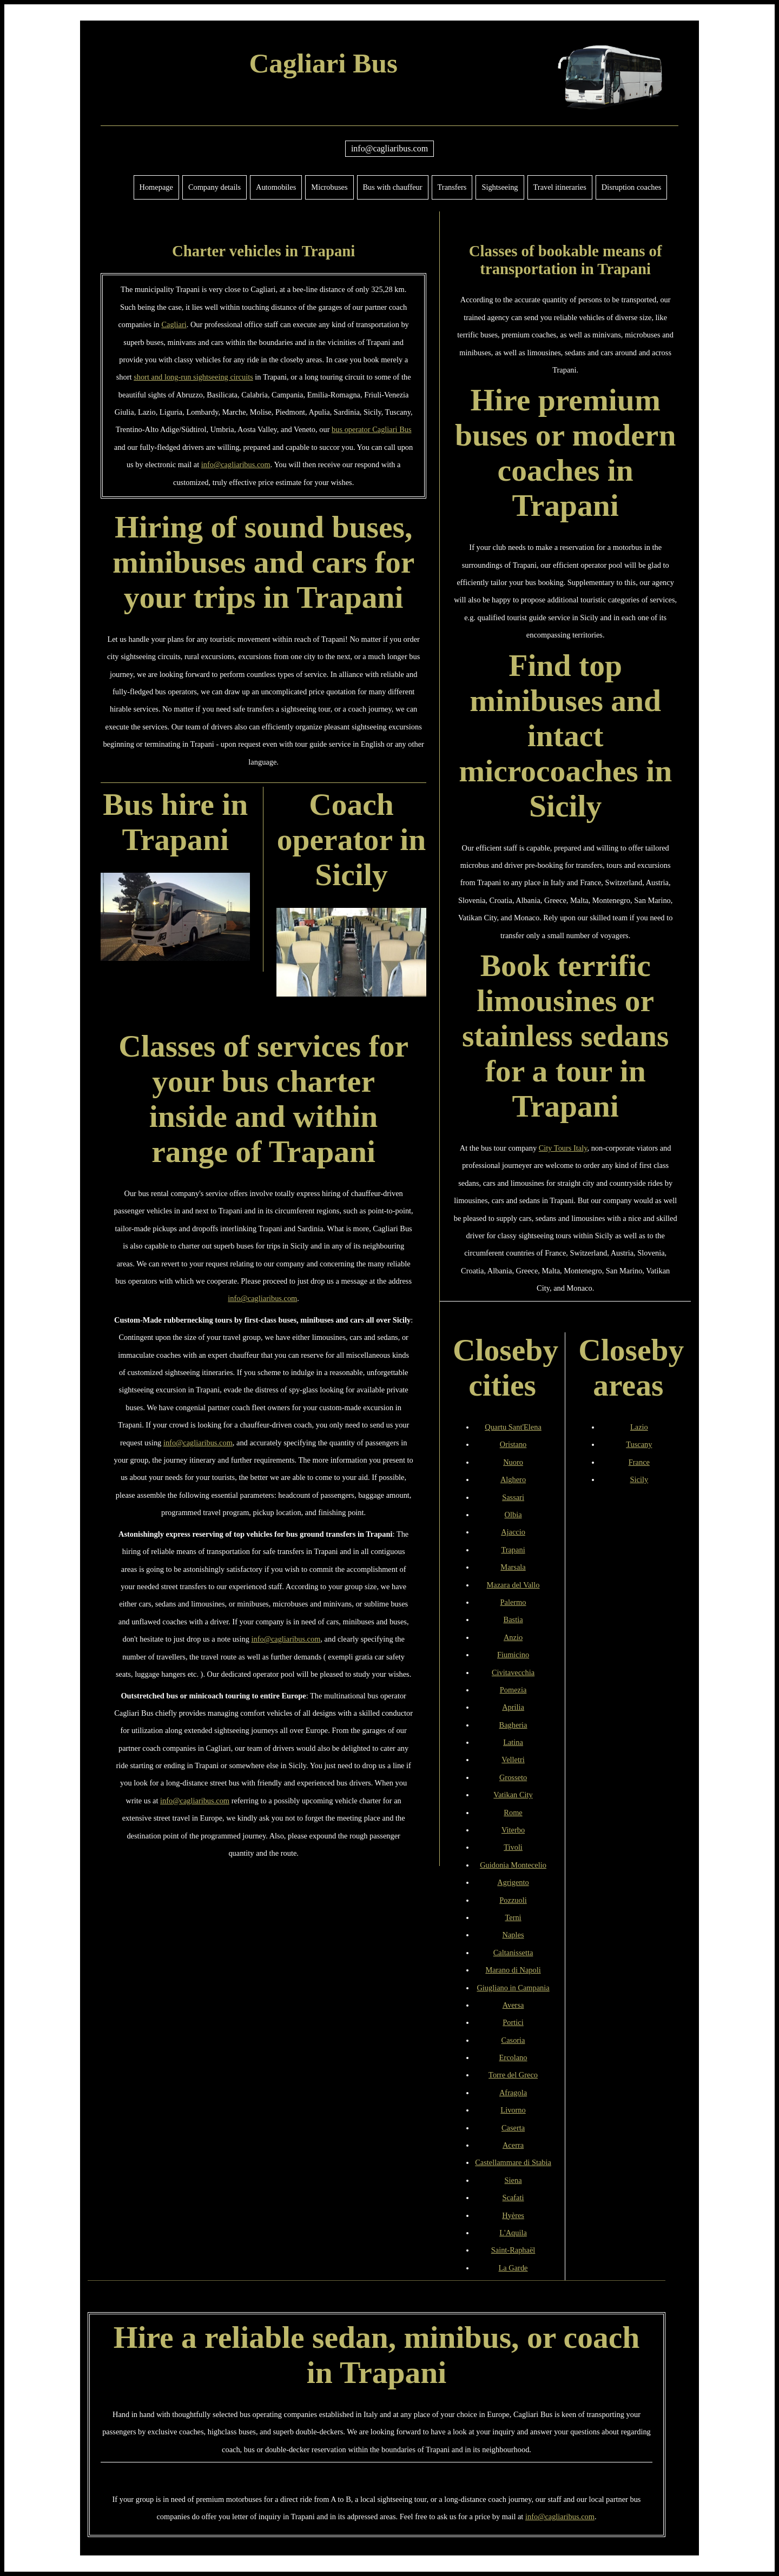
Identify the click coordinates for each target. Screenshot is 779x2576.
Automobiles (276, 187)
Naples (513, 1934)
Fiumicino (513, 1654)
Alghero (513, 1479)
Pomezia (513, 1689)
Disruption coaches (632, 187)
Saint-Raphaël (513, 2250)
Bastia (513, 1619)
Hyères (513, 2215)
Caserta (513, 2127)
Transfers (452, 187)
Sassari (513, 1497)
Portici (513, 2022)
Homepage (156, 187)
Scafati (513, 2197)
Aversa (513, 2005)
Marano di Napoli (512, 1970)
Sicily (639, 1479)
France (639, 1462)
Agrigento (513, 1882)
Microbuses (329, 187)
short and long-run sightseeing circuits (193, 377)
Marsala (512, 1567)
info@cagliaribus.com (389, 148)
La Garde (513, 2267)
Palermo (513, 1602)
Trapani (513, 1549)
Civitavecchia (513, 1672)
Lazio (639, 1427)
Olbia (513, 1514)
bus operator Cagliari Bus (371, 429)
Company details (214, 187)
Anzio (513, 1637)
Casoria (513, 2040)
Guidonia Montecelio (513, 1865)
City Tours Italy (563, 1148)
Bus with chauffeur (392, 187)
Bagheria (513, 1725)
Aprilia (513, 1707)
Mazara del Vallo (513, 1585)
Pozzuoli (512, 1900)
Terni (513, 1917)
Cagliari (173, 324)
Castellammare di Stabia (513, 2162)
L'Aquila (513, 2232)
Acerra (513, 2145)
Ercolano (513, 2057)
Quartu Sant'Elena (513, 1427)
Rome (513, 1812)
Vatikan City (512, 1794)
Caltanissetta (513, 1952)
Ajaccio (513, 1532)
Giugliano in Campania (513, 1987)
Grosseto (513, 1777)
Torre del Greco (513, 2074)
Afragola (513, 2092)
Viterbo (513, 1829)
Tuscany (639, 1444)
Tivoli (513, 1847)
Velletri (512, 1759)
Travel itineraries (559, 187)
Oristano (513, 1444)
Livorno (512, 2110)
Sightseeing (499, 187)
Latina (513, 1742)
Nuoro (513, 1462)
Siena (513, 2180)
